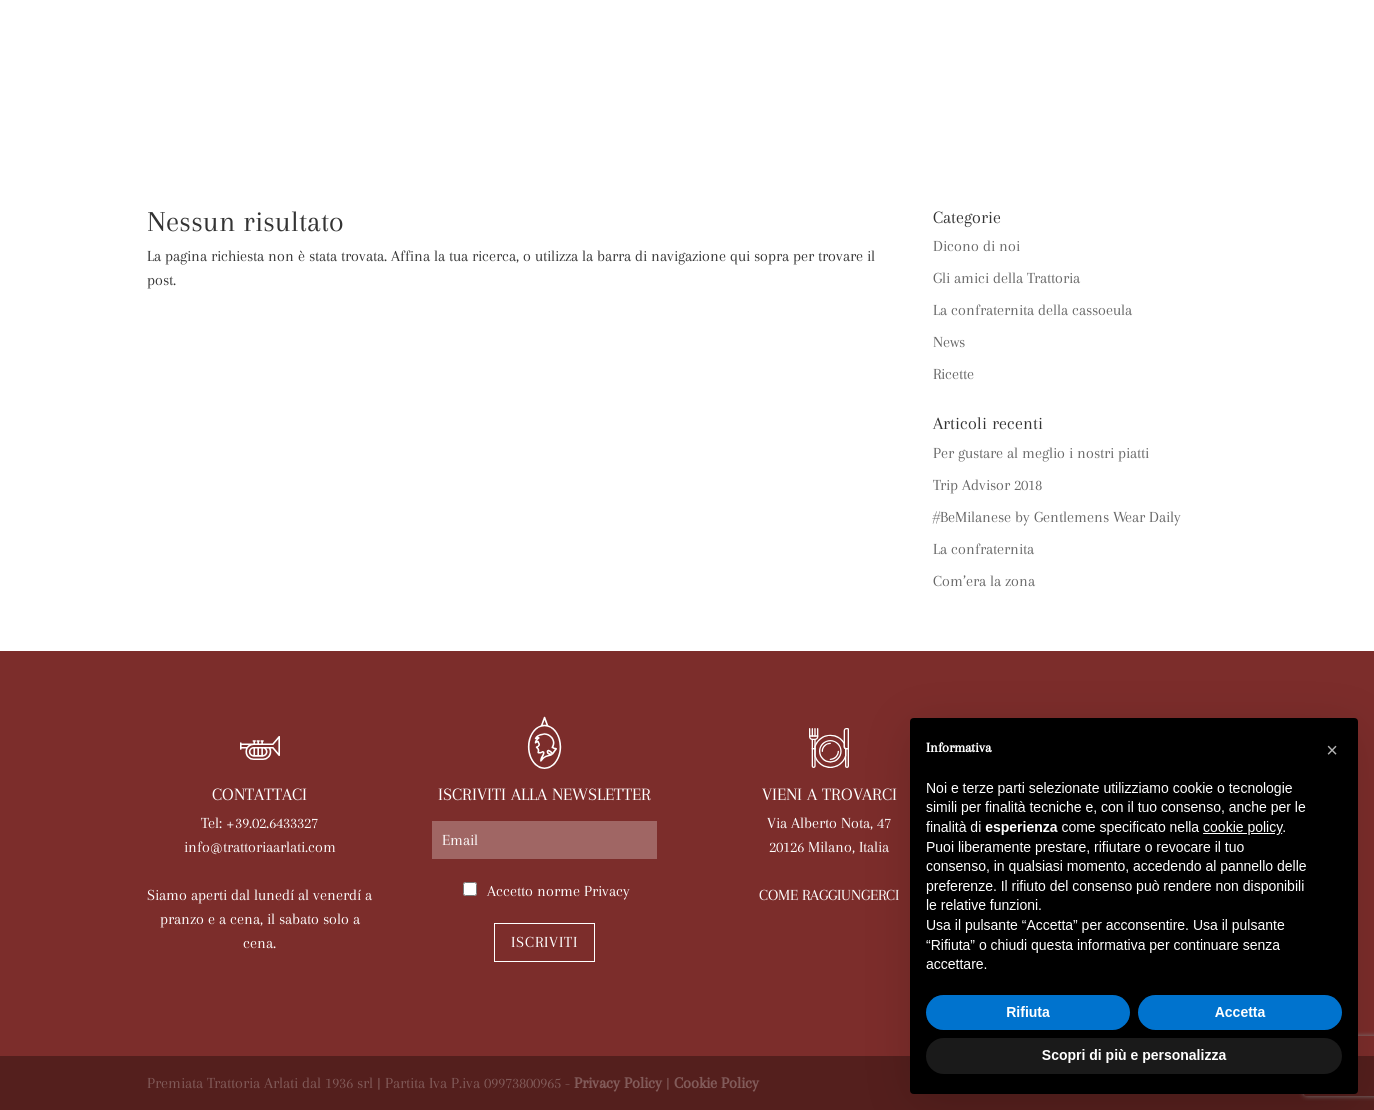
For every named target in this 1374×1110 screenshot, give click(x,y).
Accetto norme (558, 891)
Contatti (1179, 127)
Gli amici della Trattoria (1006, 278)
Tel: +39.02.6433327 (259, 823)
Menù (485, 127)
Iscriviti (544, 942)
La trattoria (211, 127)
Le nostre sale (594, 127)
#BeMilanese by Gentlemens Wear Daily (1057, 517)
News (783, 127)
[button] (1332, 750)
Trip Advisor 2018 (987, 485)
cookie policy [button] (1242, 827)
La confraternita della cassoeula (1032, 310)
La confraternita (983, 549)
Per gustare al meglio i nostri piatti (1041, 453)
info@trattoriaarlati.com (260, 847)
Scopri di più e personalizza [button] (1134, 1055)
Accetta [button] (1240, 1012)
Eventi (709, 127)
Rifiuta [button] (1028, 1012)
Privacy (607, 891)
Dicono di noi (976, 246)
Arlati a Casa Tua (364, 127)
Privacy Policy (618, 1083)
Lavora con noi (1051, 127)
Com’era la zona (984, 581)
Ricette (953, 374)
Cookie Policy (716, 1083)
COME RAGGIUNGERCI (829, 895)
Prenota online (896, 127)
